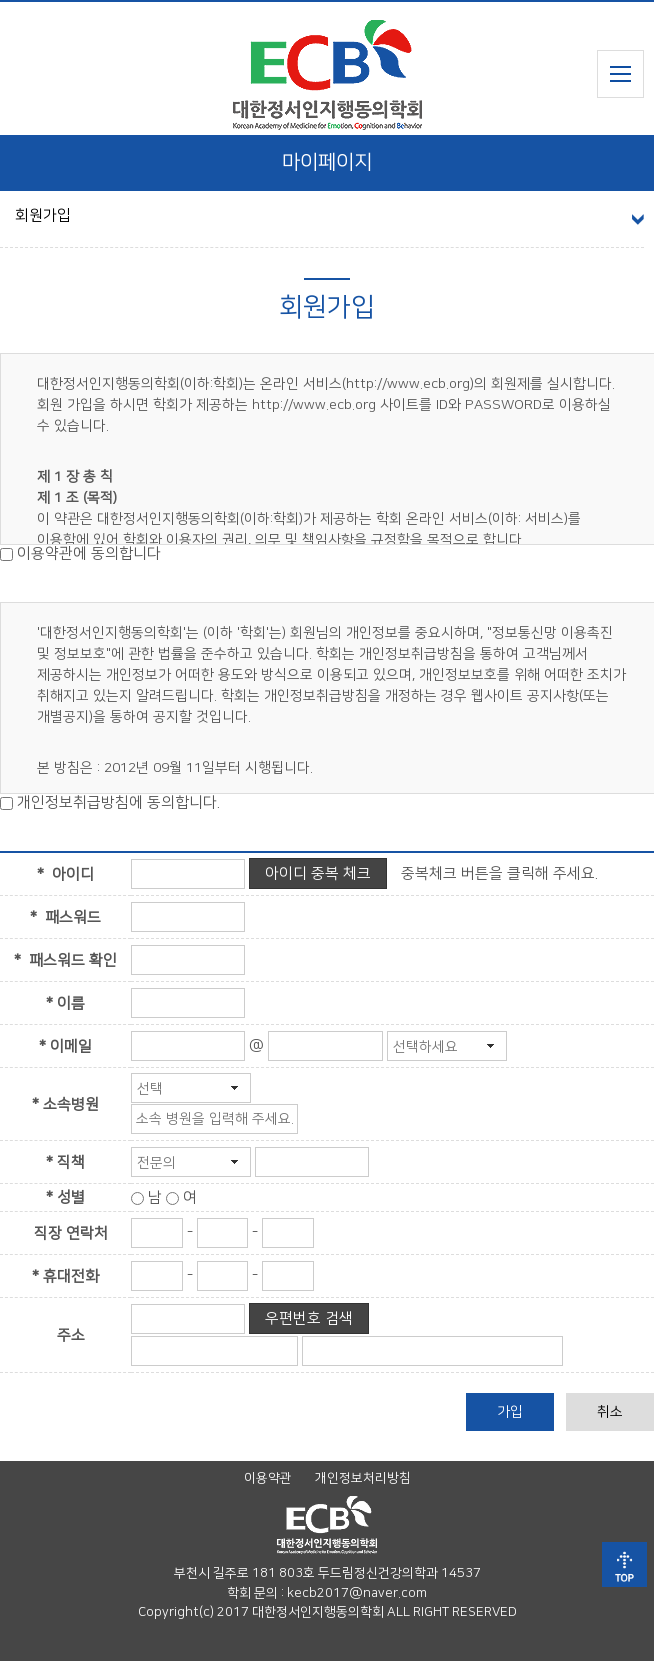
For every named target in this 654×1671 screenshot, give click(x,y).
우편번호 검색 (309, 1328)
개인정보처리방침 (363, 1488)
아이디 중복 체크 (318, 883)
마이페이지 (327, 172)
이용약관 (268, 1488)
